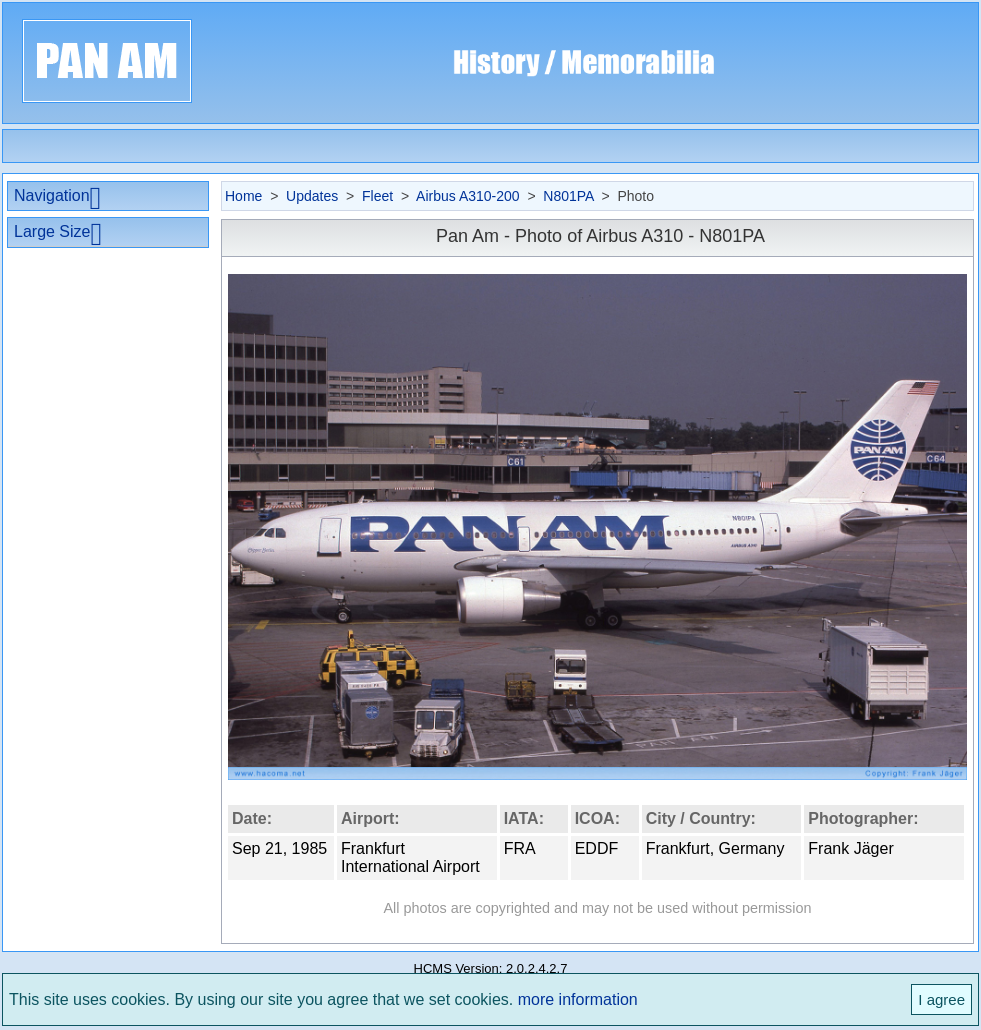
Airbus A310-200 (468, 196)
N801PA (568, 196)
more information (578, 999)
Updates (312, 196)
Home (243, 196)
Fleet (377, 196)
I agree (941, 999)
